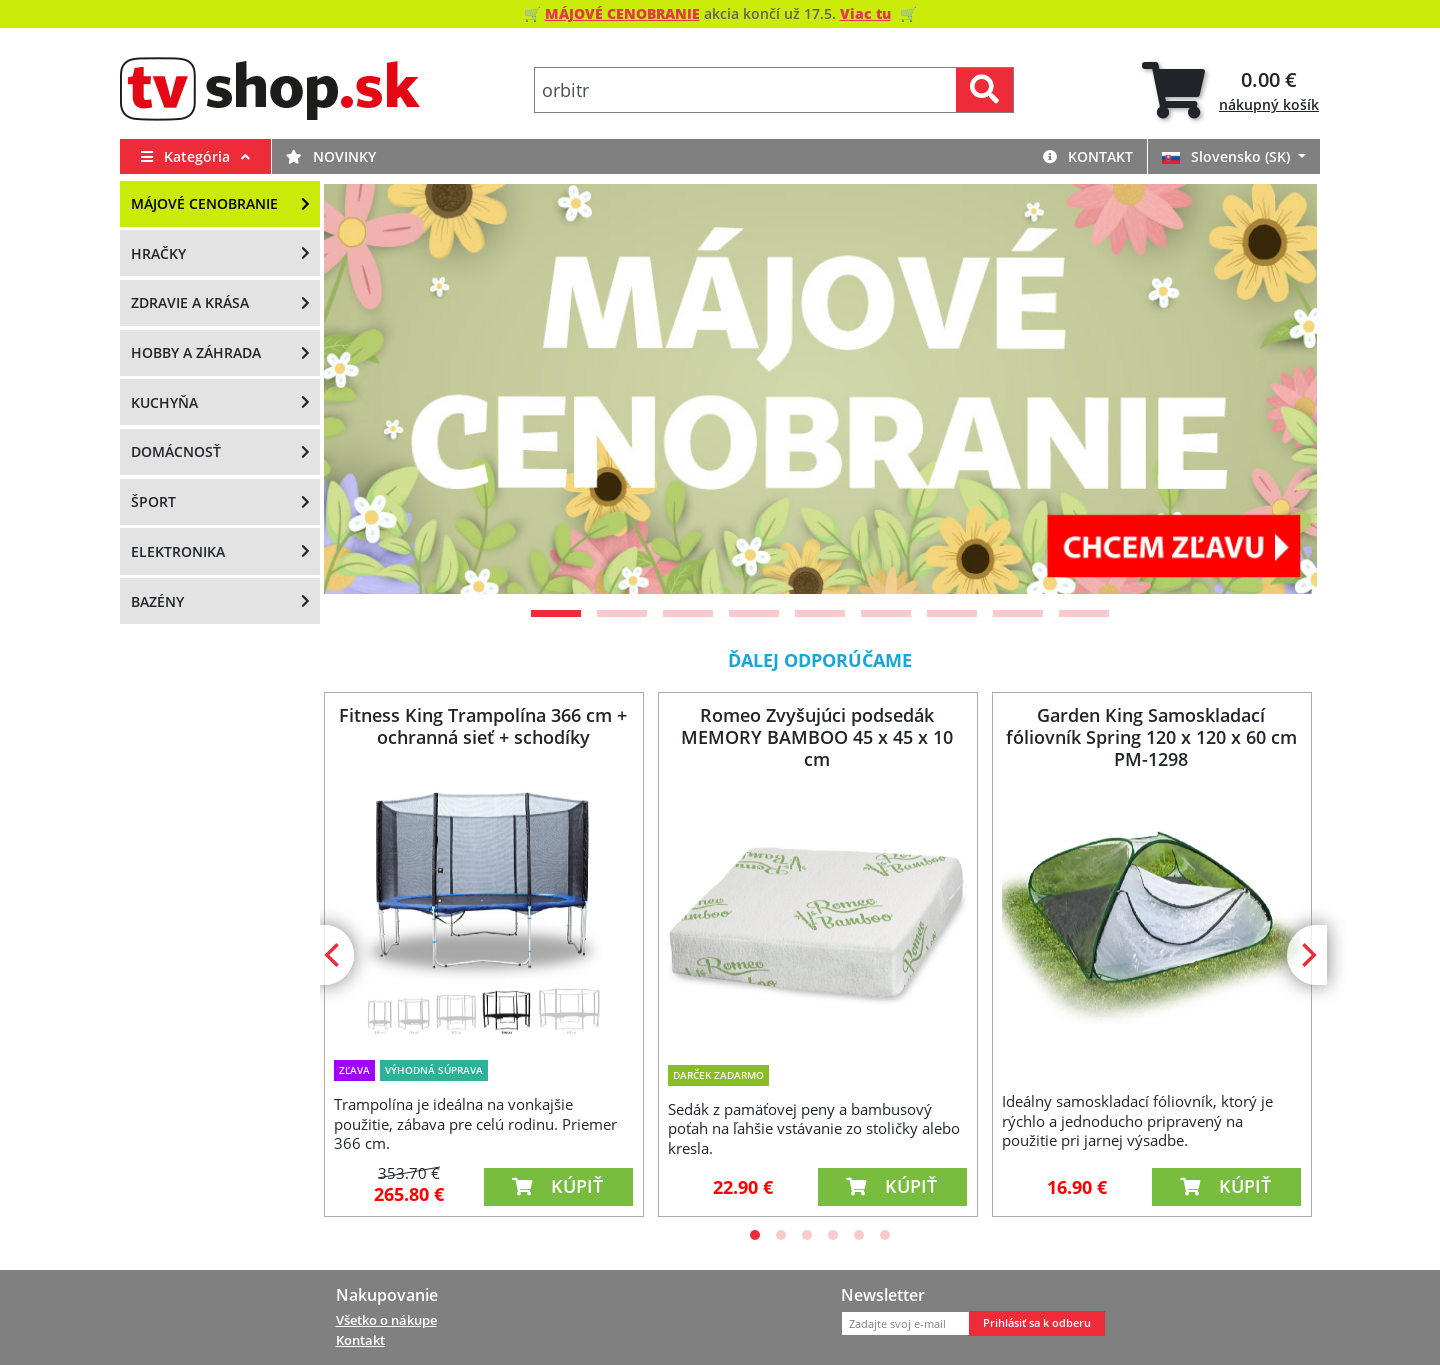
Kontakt (1088, 156)
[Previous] (364, 389)
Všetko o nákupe (386, 1320)
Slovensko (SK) (1228, 156)
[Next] (1277, 389)
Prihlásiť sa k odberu (1037, 1323)
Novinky (331, 156)
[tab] (1230, 90)
